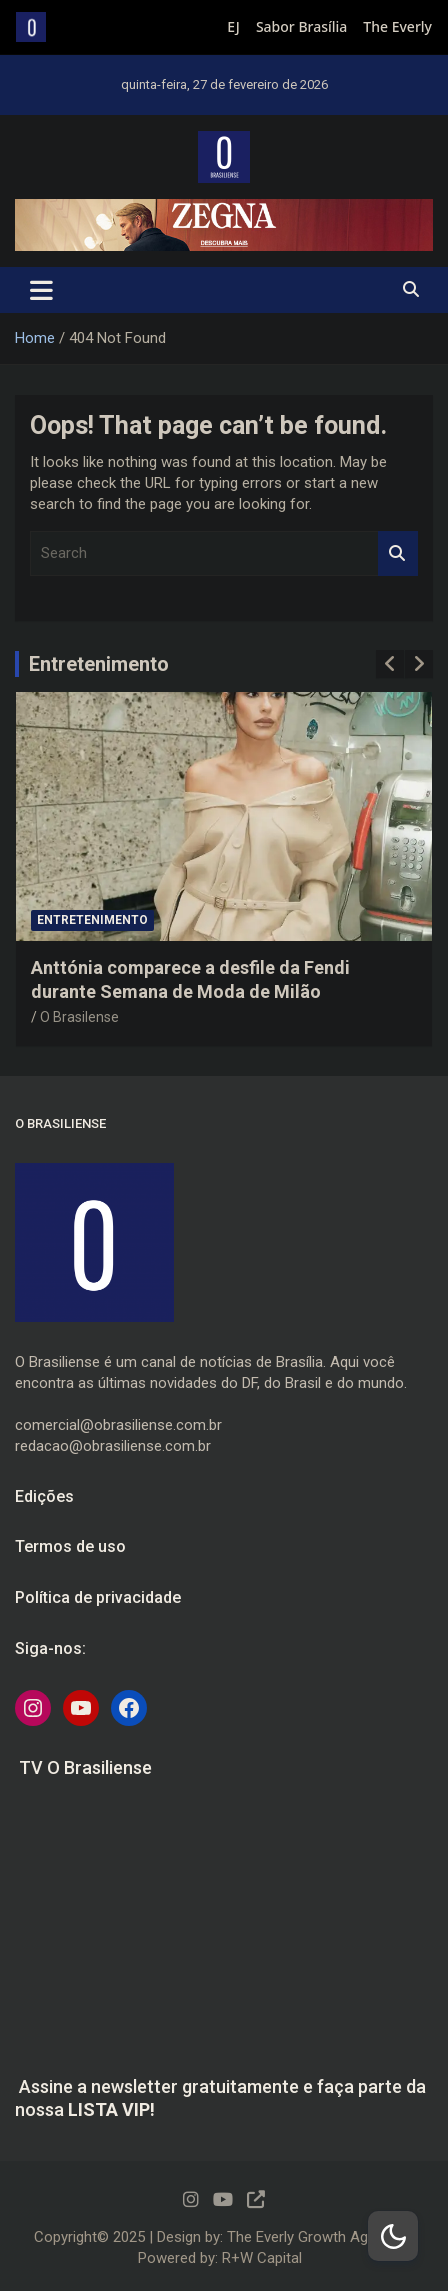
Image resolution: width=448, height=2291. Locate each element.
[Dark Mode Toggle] (393, 2236)
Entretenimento (99, 664)
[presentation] (390, 664)
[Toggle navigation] (41, 290)
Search (398, 553)
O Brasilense (79, 1017)
